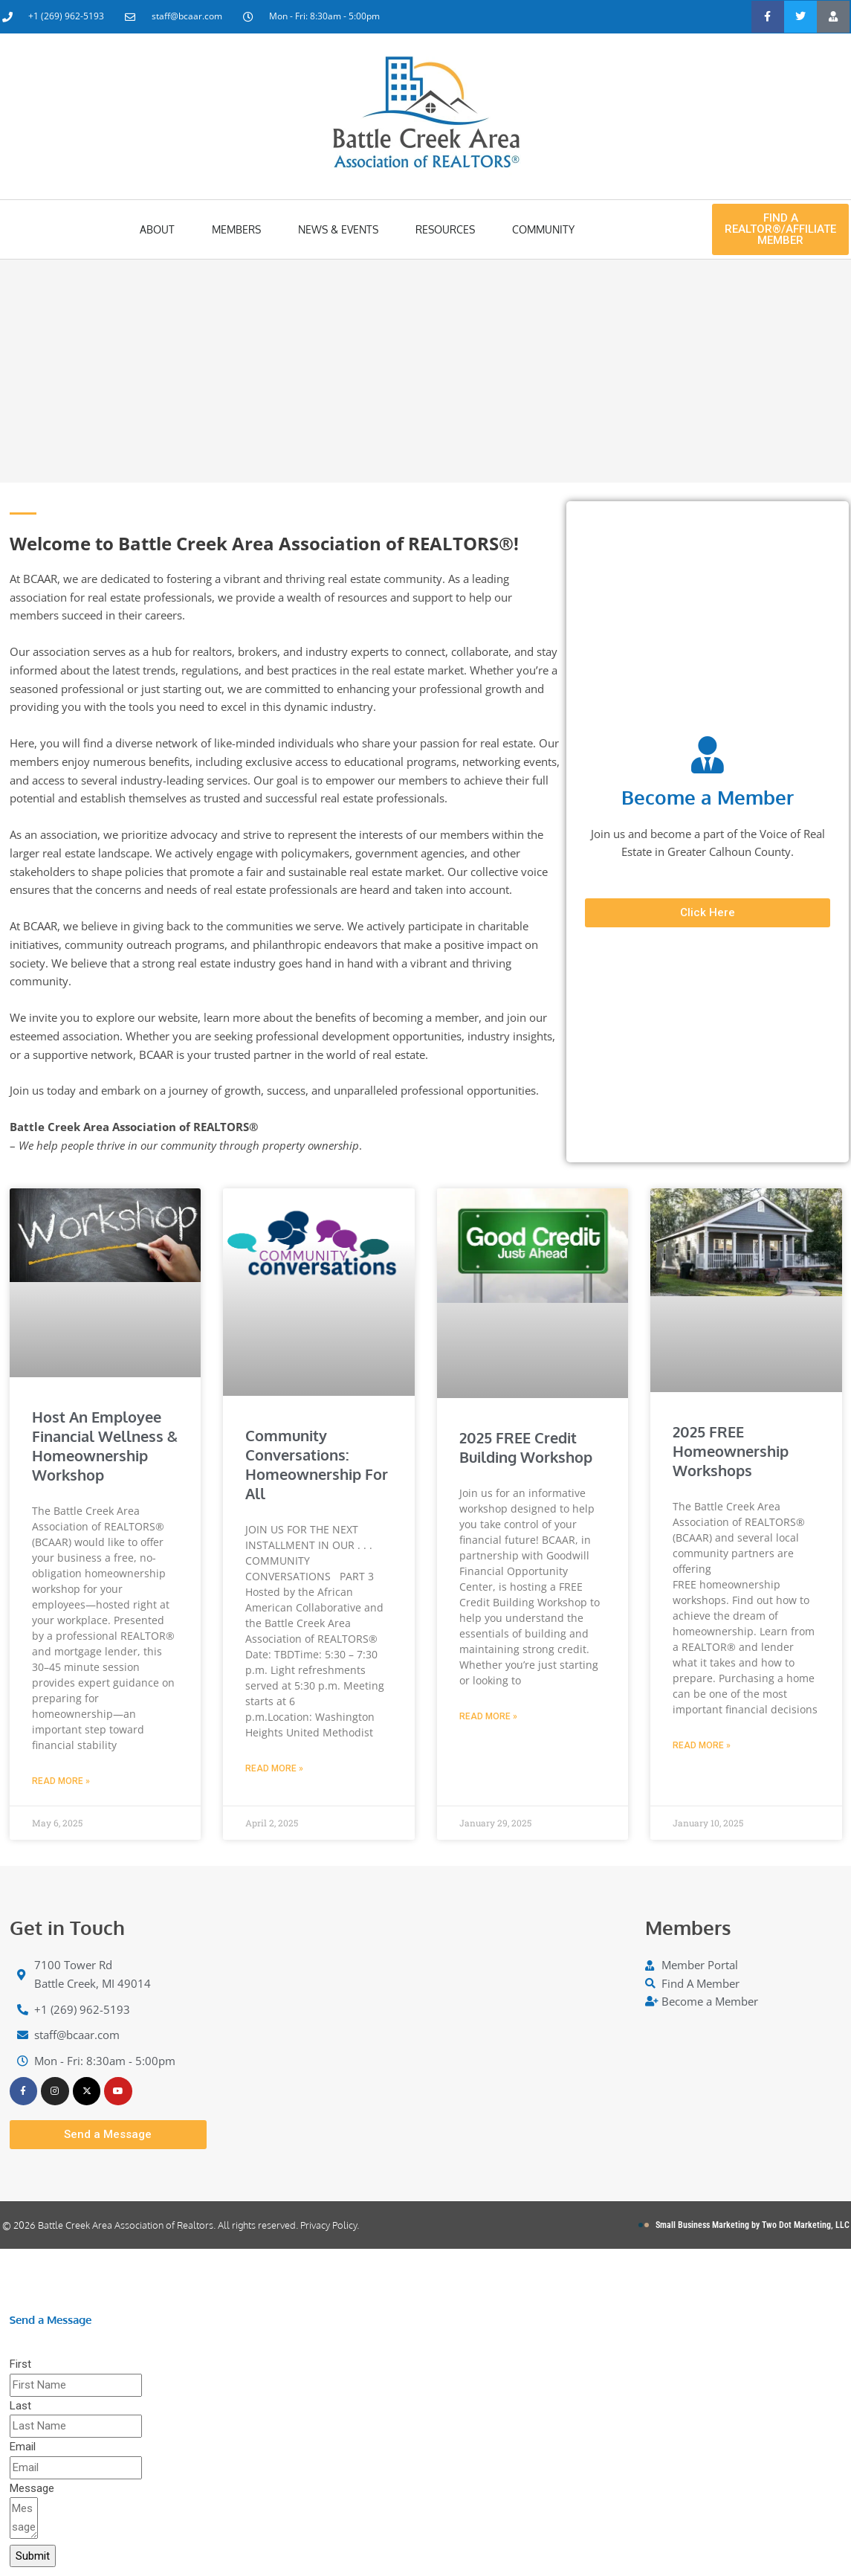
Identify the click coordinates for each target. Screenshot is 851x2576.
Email (23, 2448)
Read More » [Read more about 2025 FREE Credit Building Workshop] (488, 1716)
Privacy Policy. (329, 2226)
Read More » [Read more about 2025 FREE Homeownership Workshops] (702, 1745)
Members (236, 229)
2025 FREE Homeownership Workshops (731, 1451)
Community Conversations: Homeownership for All (316, 1464)
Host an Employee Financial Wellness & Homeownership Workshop (105, 1445)
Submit (33, 2557)
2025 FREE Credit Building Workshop (525, 1447)
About (157, 229)
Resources (445, 229)
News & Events (338, 229)
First (20, 2365)
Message (32, 2489)
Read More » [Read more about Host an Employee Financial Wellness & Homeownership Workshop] (61, 1781)
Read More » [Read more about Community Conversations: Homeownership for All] (274, 1768)
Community (543, 229)
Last (20, 2407)
